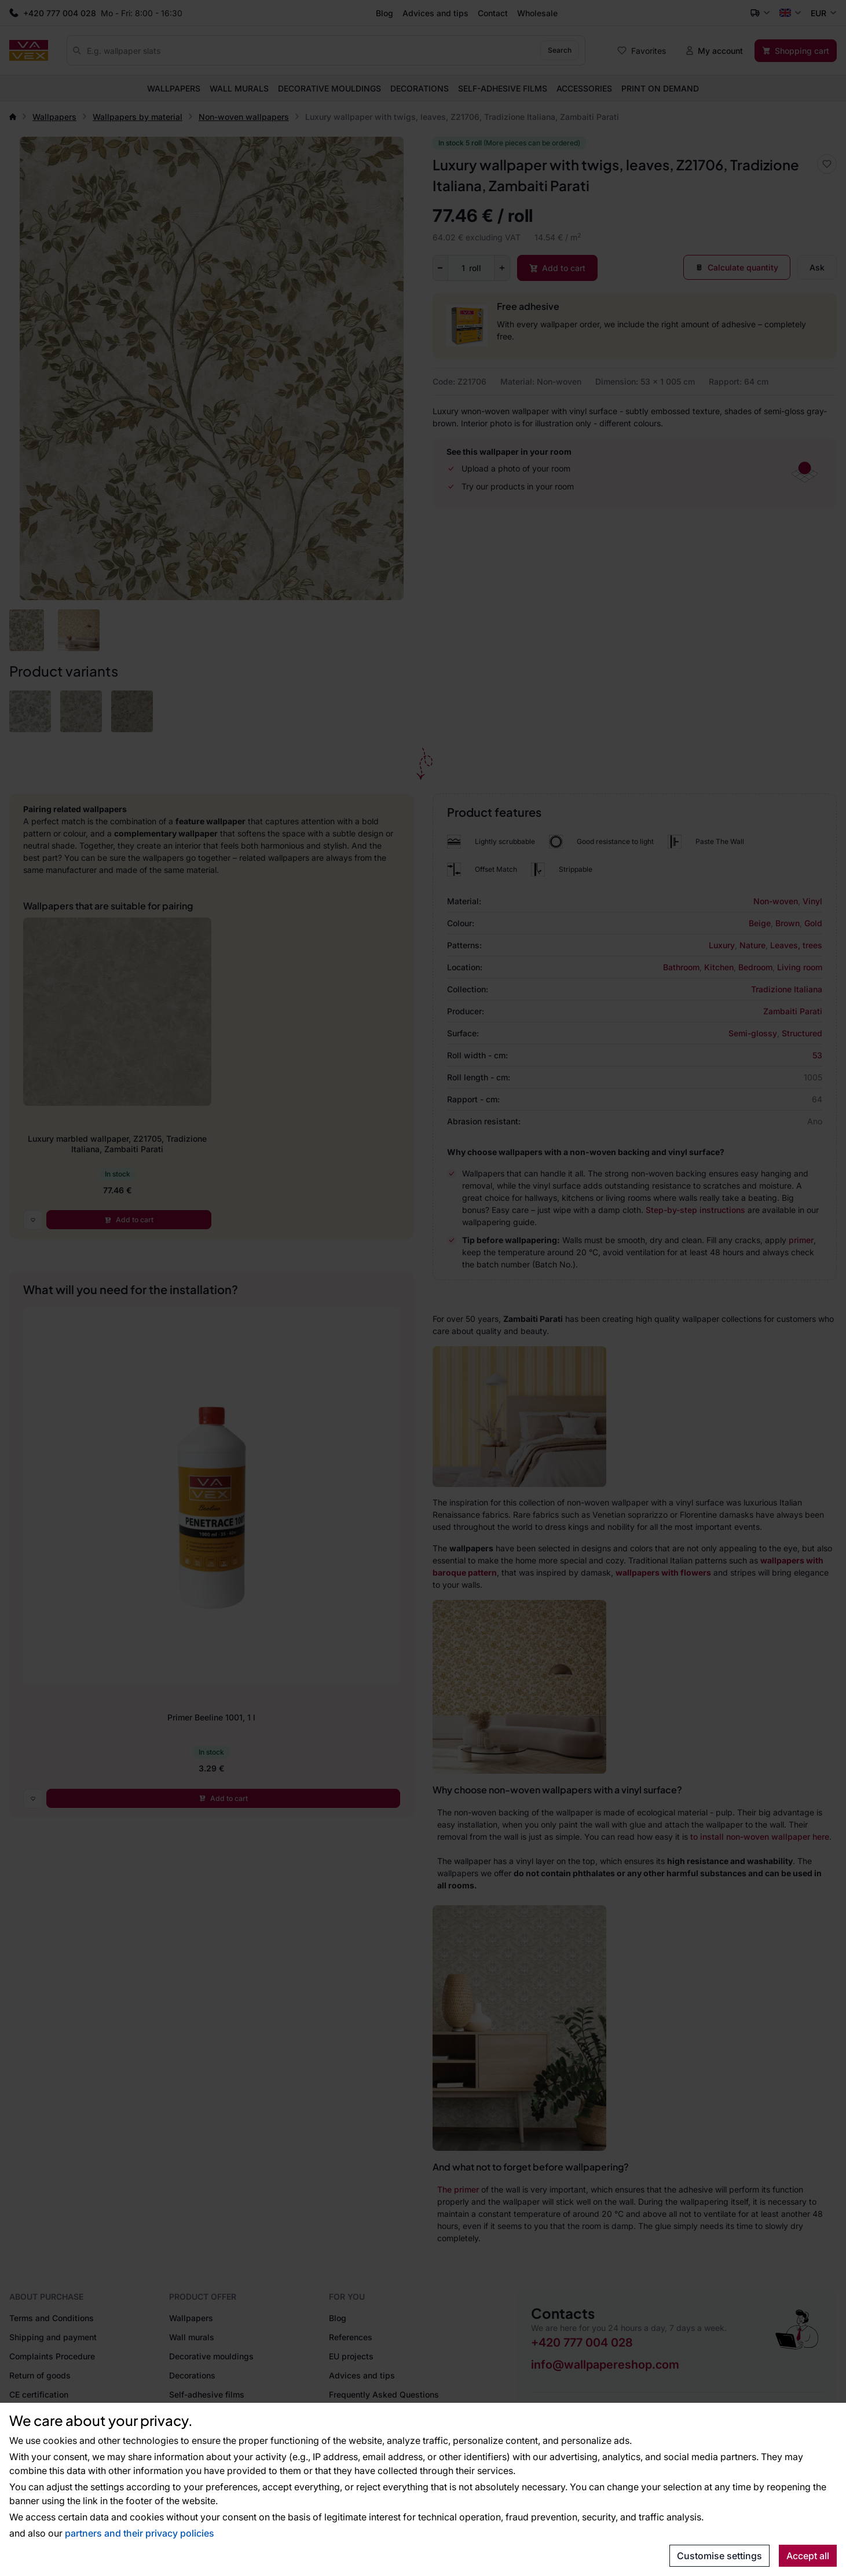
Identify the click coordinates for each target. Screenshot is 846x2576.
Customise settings (719, 2556)
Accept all (807, 2556)
